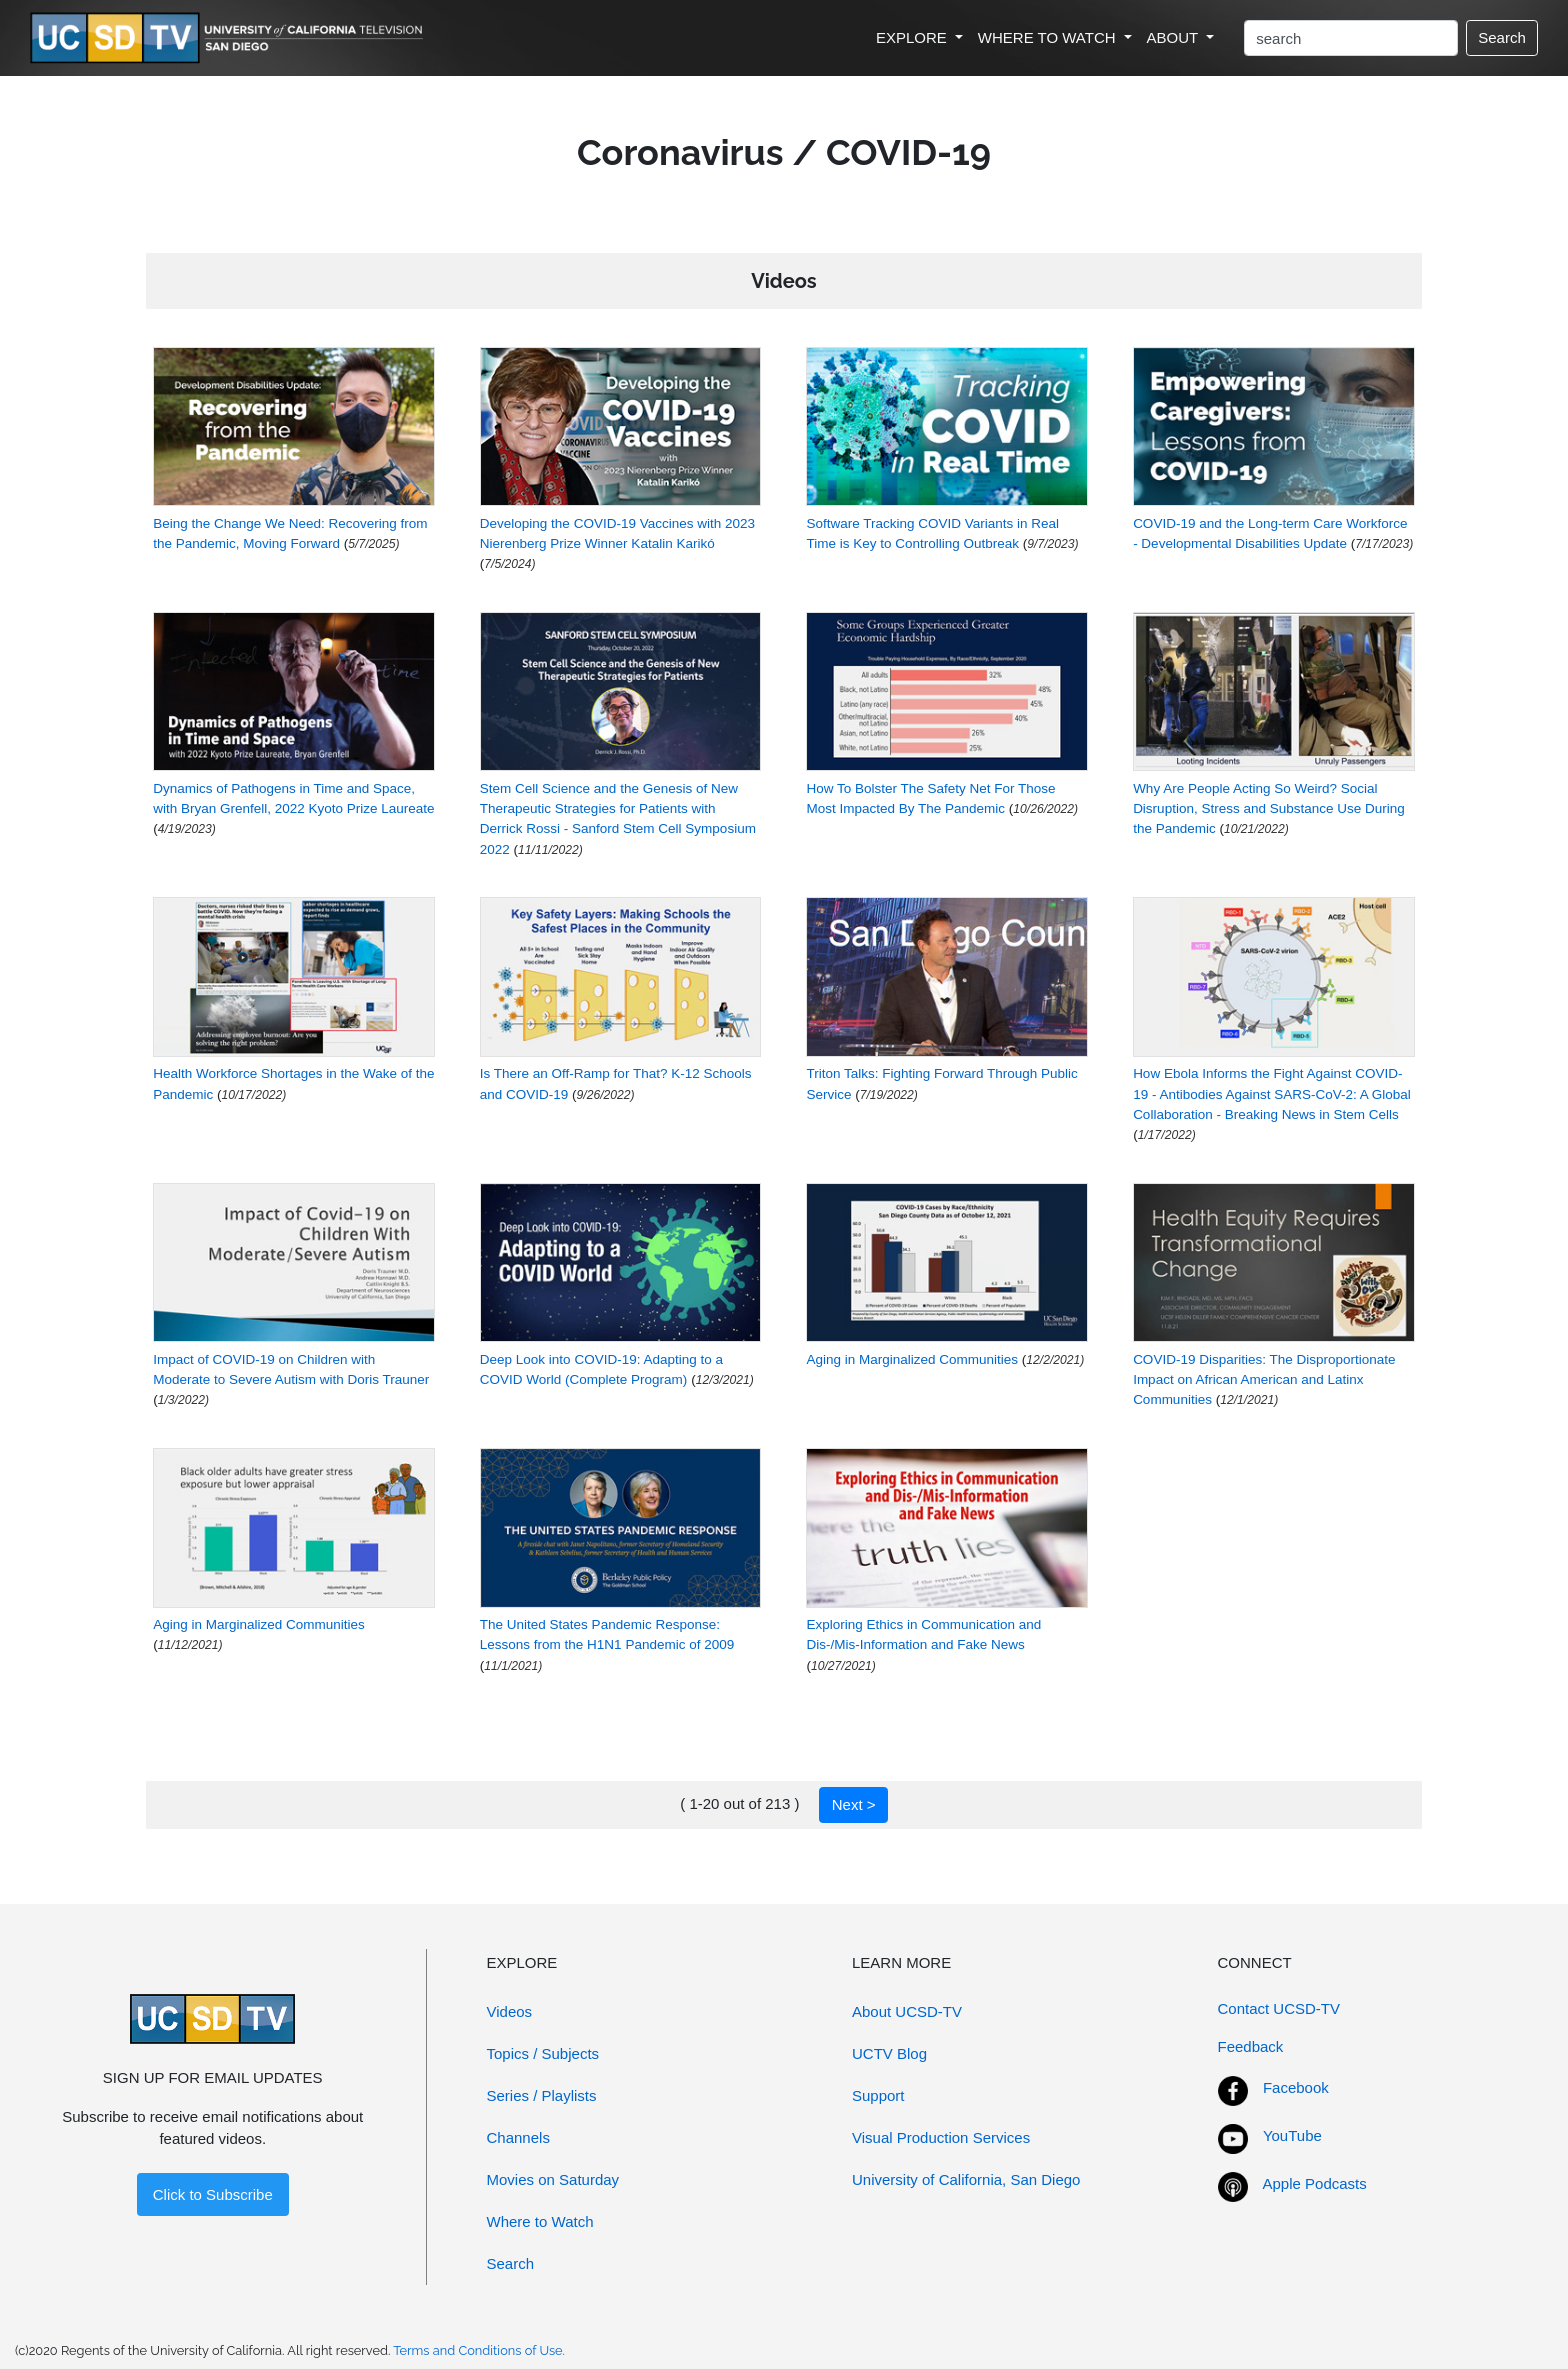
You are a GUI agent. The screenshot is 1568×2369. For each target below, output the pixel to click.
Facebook (1296, 2087)
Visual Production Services (941, 2137)
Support (878, 2095)
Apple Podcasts (1315, 2183)
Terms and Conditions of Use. (479, 2350)
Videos (510, 2011)
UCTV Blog (889, 2053)
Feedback (1251, 2046)
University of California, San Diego (966, 2179)
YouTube (1292, 2135)
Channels (518, 2137)
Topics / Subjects (543, 2053)
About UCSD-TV (907, 2011)
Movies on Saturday (553, 2179)
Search (1502, 37)
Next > (854, 1804)
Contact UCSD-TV (1279, 2008)
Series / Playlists (542, 2095)
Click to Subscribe (213, 2194)
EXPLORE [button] (913, 37)
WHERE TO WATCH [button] (1049, 37)
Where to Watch (540, 2221)
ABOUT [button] (1175, 37)
